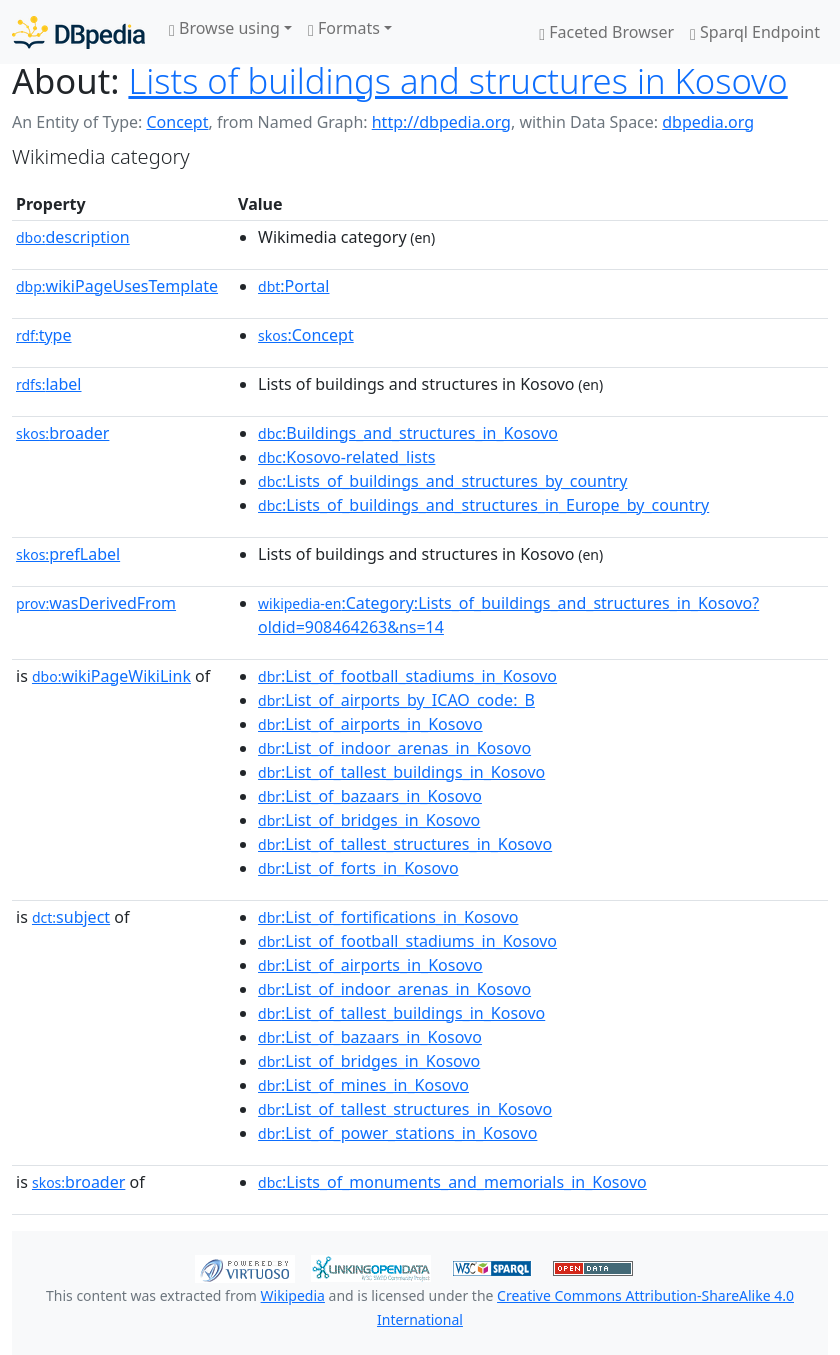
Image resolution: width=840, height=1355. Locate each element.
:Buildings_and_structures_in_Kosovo (408, 433)
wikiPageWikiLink (111, 676)
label (49, 384)
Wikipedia (293, 1295)
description (73, 237)
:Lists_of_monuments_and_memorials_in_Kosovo (452, 1182)
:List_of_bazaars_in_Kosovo (370, 796)
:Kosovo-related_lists (346, 457)
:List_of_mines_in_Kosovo (363, 1085)
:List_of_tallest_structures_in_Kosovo (405, 844)
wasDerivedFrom (96, 603)
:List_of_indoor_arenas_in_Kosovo (394, 748)
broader (62, 433)
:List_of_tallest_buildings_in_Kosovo (401, 772)
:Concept (306, 335)
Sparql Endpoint (755, 32)
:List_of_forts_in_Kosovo (358, 868)
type (44, 335)
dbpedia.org (708, 122)
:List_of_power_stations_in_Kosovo (397, 1133)
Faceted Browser (606, 32)
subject (71, 917)
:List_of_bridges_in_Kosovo (369, 820)
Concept (177, 122)
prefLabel (68, 554)
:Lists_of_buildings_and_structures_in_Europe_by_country (483, 505)
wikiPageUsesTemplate (117, 286)
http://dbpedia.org (441, 122)
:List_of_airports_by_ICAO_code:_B (396, 700)
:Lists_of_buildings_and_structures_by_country (442, 481)
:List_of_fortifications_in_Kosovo (388, 917)
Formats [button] (344, 28)
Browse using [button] (224, 28)
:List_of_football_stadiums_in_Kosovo (407, 676)
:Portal (293, 286)
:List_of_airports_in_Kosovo (370, 724)
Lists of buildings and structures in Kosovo (457, 80)
